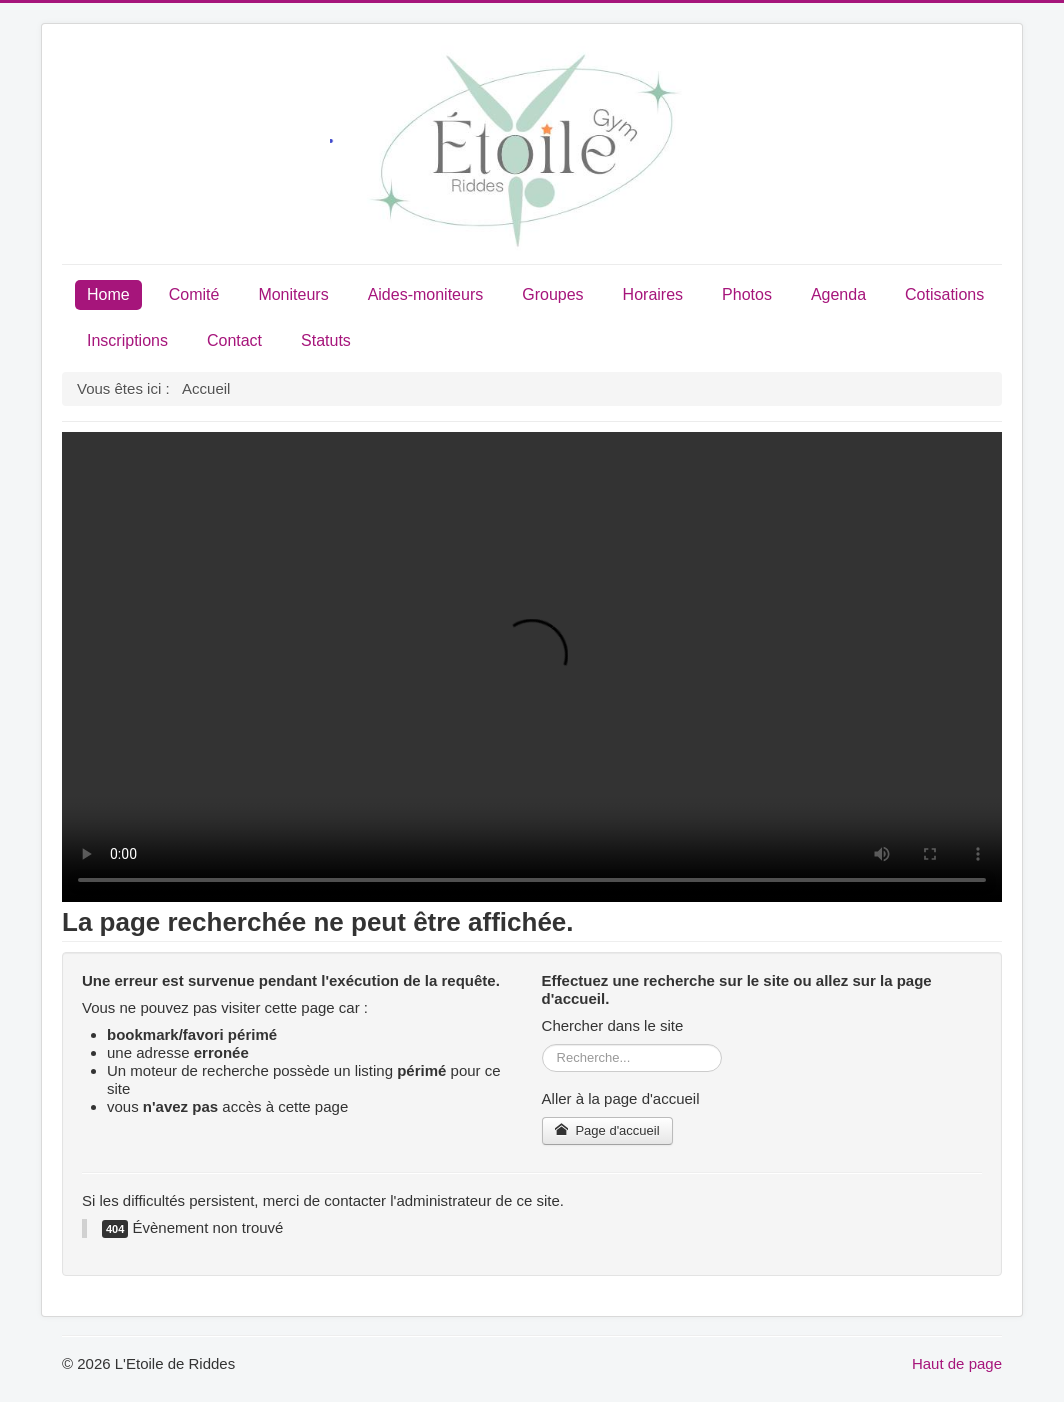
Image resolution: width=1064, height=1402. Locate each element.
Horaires (653, 294)
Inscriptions (127, 340)
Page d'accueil (607, 1130)
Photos (747, 294)
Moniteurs (293, 294)
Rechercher (542, 1044)
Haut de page (957, 1363)
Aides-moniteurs (426, 294)
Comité (194, 294)
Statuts (326, 340)
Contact (234, 340)
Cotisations (944, 294)
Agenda (838, 294)
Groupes (552, 294)
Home (108, 294)
